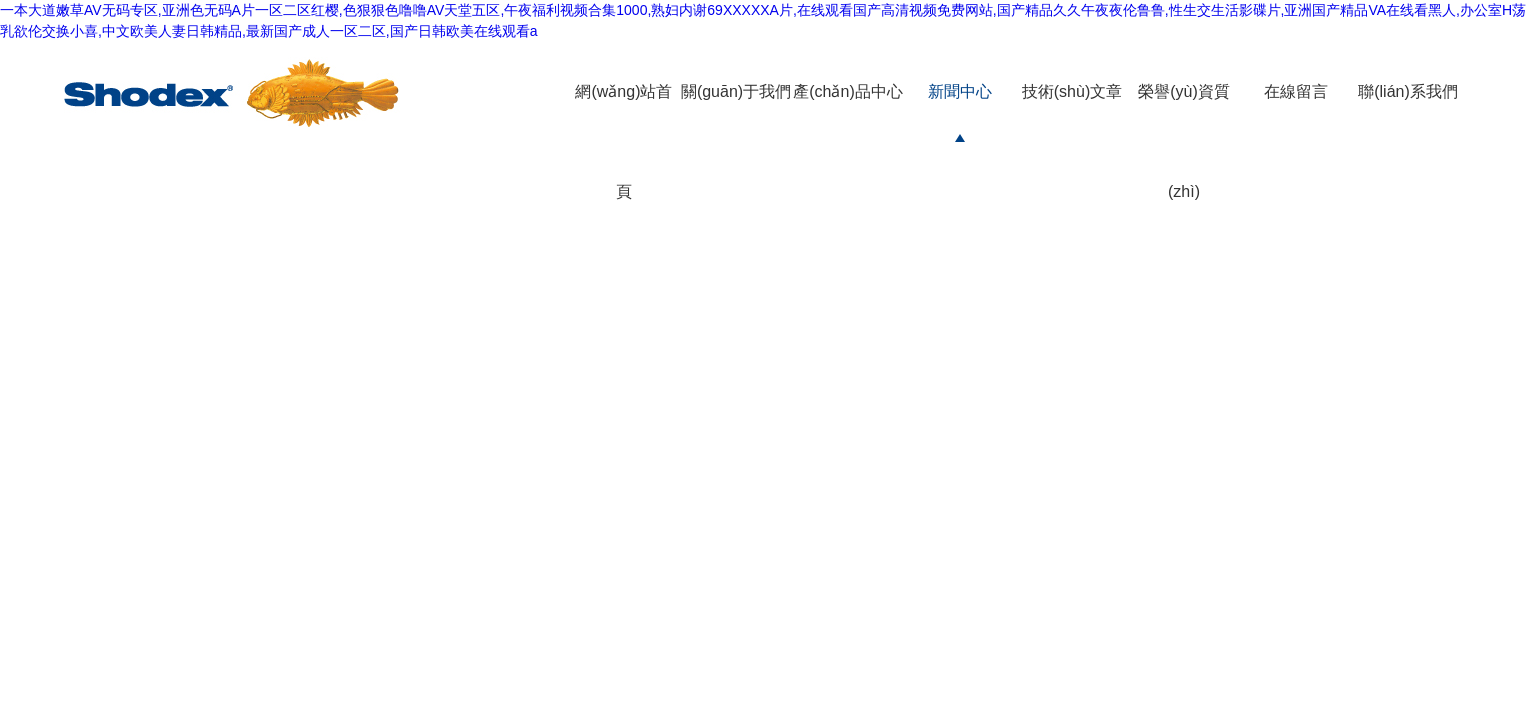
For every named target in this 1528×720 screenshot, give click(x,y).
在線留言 (1296, 91)
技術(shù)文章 (1072, 91)
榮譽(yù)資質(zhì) (1184, 141)
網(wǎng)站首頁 (623, 141)
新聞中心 (960, 91)
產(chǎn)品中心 (847, 91)
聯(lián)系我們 (1408, 91)
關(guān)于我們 (736, 91)
